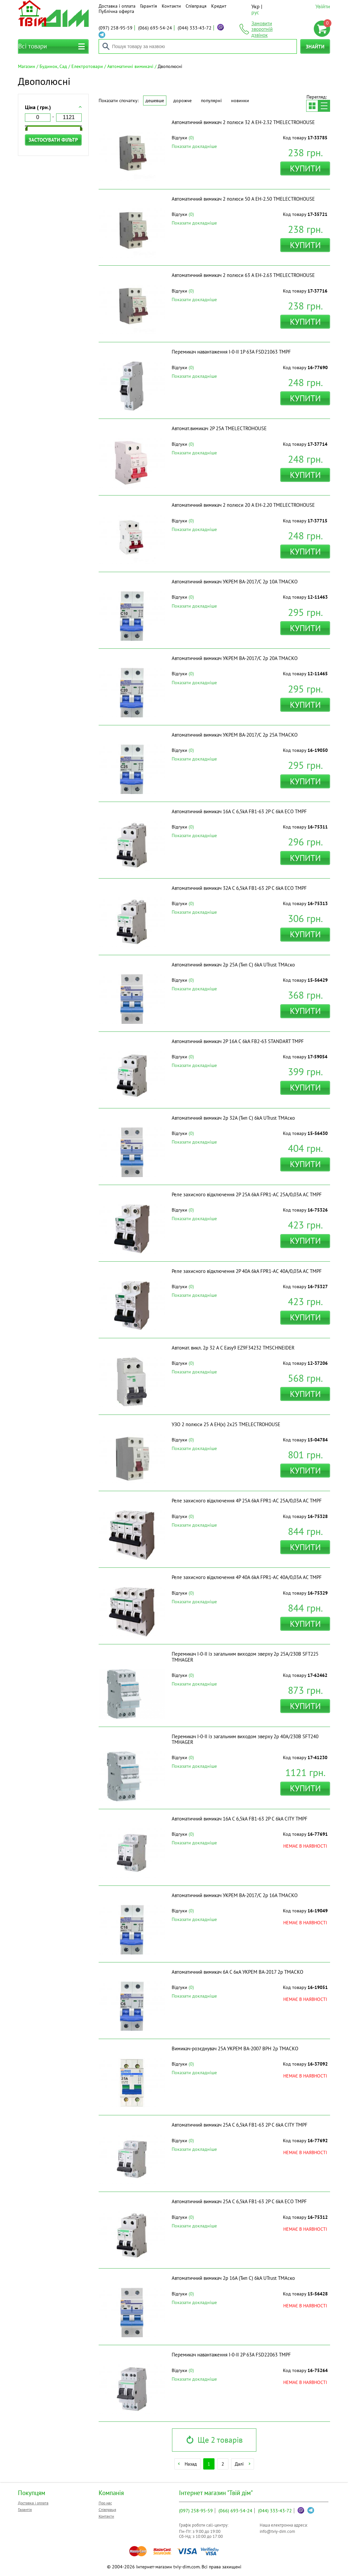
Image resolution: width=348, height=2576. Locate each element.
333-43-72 (195, 28)
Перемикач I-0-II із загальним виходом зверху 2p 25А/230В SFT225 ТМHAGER (245, 1657)
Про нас (105, 2502)
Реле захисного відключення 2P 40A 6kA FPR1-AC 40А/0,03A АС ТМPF (247, 1271)
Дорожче (182, 100)
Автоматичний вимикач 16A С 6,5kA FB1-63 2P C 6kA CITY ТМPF (239, 1819)
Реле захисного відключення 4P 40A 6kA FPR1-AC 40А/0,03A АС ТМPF (247, 1577)
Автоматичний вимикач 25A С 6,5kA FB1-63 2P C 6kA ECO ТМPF (239, 2201)
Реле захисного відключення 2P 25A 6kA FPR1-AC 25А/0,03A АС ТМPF (247, 1194)
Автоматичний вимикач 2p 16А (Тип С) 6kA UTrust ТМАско (233, 2278)
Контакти (171, 6)
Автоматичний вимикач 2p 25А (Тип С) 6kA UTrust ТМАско (233, 964)
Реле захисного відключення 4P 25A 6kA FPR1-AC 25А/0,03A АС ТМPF (247, 1500)
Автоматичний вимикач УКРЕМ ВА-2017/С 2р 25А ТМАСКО (235, 735)
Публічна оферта (116, 11)
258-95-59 (115, 28)
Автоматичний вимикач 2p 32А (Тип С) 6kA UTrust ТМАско (233, 1118)
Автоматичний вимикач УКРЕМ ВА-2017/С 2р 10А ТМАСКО (235, 581)
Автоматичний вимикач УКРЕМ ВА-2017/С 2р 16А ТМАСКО (235, 1895)
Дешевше (154, 100)
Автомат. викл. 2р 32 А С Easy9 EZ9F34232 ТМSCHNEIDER (233, 1348)
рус (255, 12)
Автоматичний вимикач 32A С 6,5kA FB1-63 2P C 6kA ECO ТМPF (239, 888)
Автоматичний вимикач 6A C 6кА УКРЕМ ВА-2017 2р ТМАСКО (237, 1972)
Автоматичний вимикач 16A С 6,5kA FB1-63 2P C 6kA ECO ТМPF (239, 811)
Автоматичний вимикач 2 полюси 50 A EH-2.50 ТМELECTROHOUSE (243, 199)
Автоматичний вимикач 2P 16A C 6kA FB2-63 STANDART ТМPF (238, 1041)
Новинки (240, 100)
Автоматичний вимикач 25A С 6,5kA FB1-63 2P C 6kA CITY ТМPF (239, 2125)
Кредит (218, 6)
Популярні (211, 100)
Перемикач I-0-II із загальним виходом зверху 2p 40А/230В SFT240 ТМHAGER (245, 1739)
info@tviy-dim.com (277, 2531)
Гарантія (148, 6)
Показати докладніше (194, 146)
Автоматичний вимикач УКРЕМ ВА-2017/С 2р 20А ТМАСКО (235, 658)
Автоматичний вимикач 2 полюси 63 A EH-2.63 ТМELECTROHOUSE (243, 275)
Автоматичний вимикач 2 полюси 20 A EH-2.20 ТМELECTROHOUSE (243, 505)
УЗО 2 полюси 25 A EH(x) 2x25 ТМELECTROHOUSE (226, 1424)
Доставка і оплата (117, 6)
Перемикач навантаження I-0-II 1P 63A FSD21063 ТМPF (231, 352)
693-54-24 (155, 28)
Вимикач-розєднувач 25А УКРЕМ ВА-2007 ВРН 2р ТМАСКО (235, 2048)
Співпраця (196, 6)
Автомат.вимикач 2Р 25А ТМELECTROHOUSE (219, 428)
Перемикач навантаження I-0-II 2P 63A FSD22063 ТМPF (231, 2354)
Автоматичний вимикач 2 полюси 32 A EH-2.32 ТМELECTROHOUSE (243, 122)
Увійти (322, 6)
